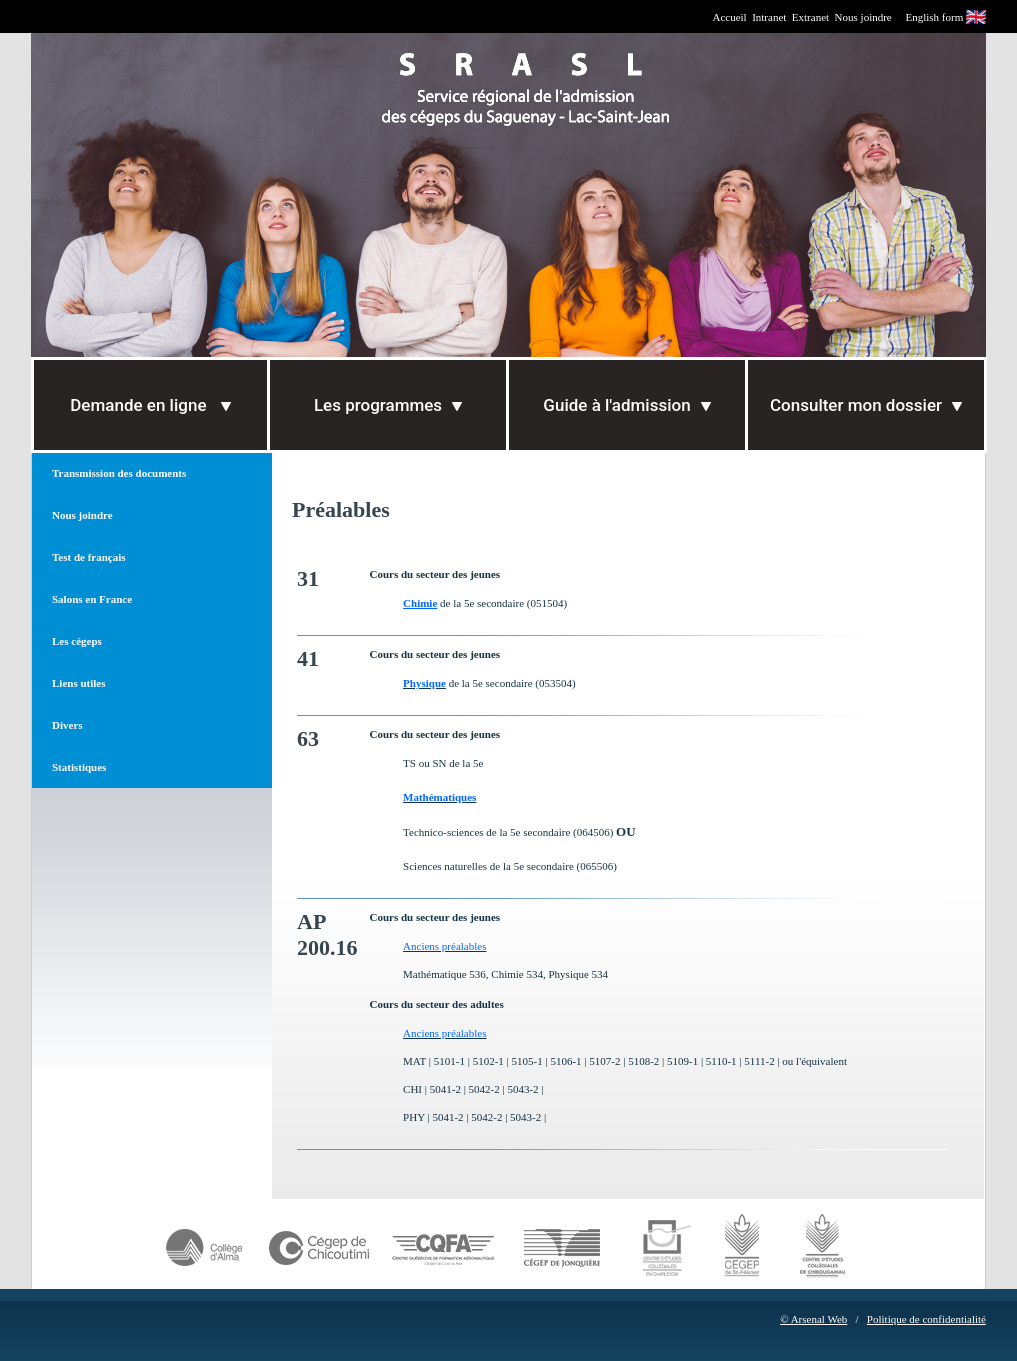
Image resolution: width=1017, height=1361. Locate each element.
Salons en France (92, 599)
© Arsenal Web (813, 1319)
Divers (67, 725)
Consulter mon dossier (866, 405)
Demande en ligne (150, 405)
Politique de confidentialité (926, 1319)
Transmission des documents (119, 473)
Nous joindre (863, 17)
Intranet (769, 17)
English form (935, 17)
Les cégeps (77, 641)
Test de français (89, 557)
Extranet (810, 17)
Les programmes (388, 405)
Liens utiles (78, 683)
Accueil (729, 17)
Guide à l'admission (626, 405)
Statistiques (79, 767)
